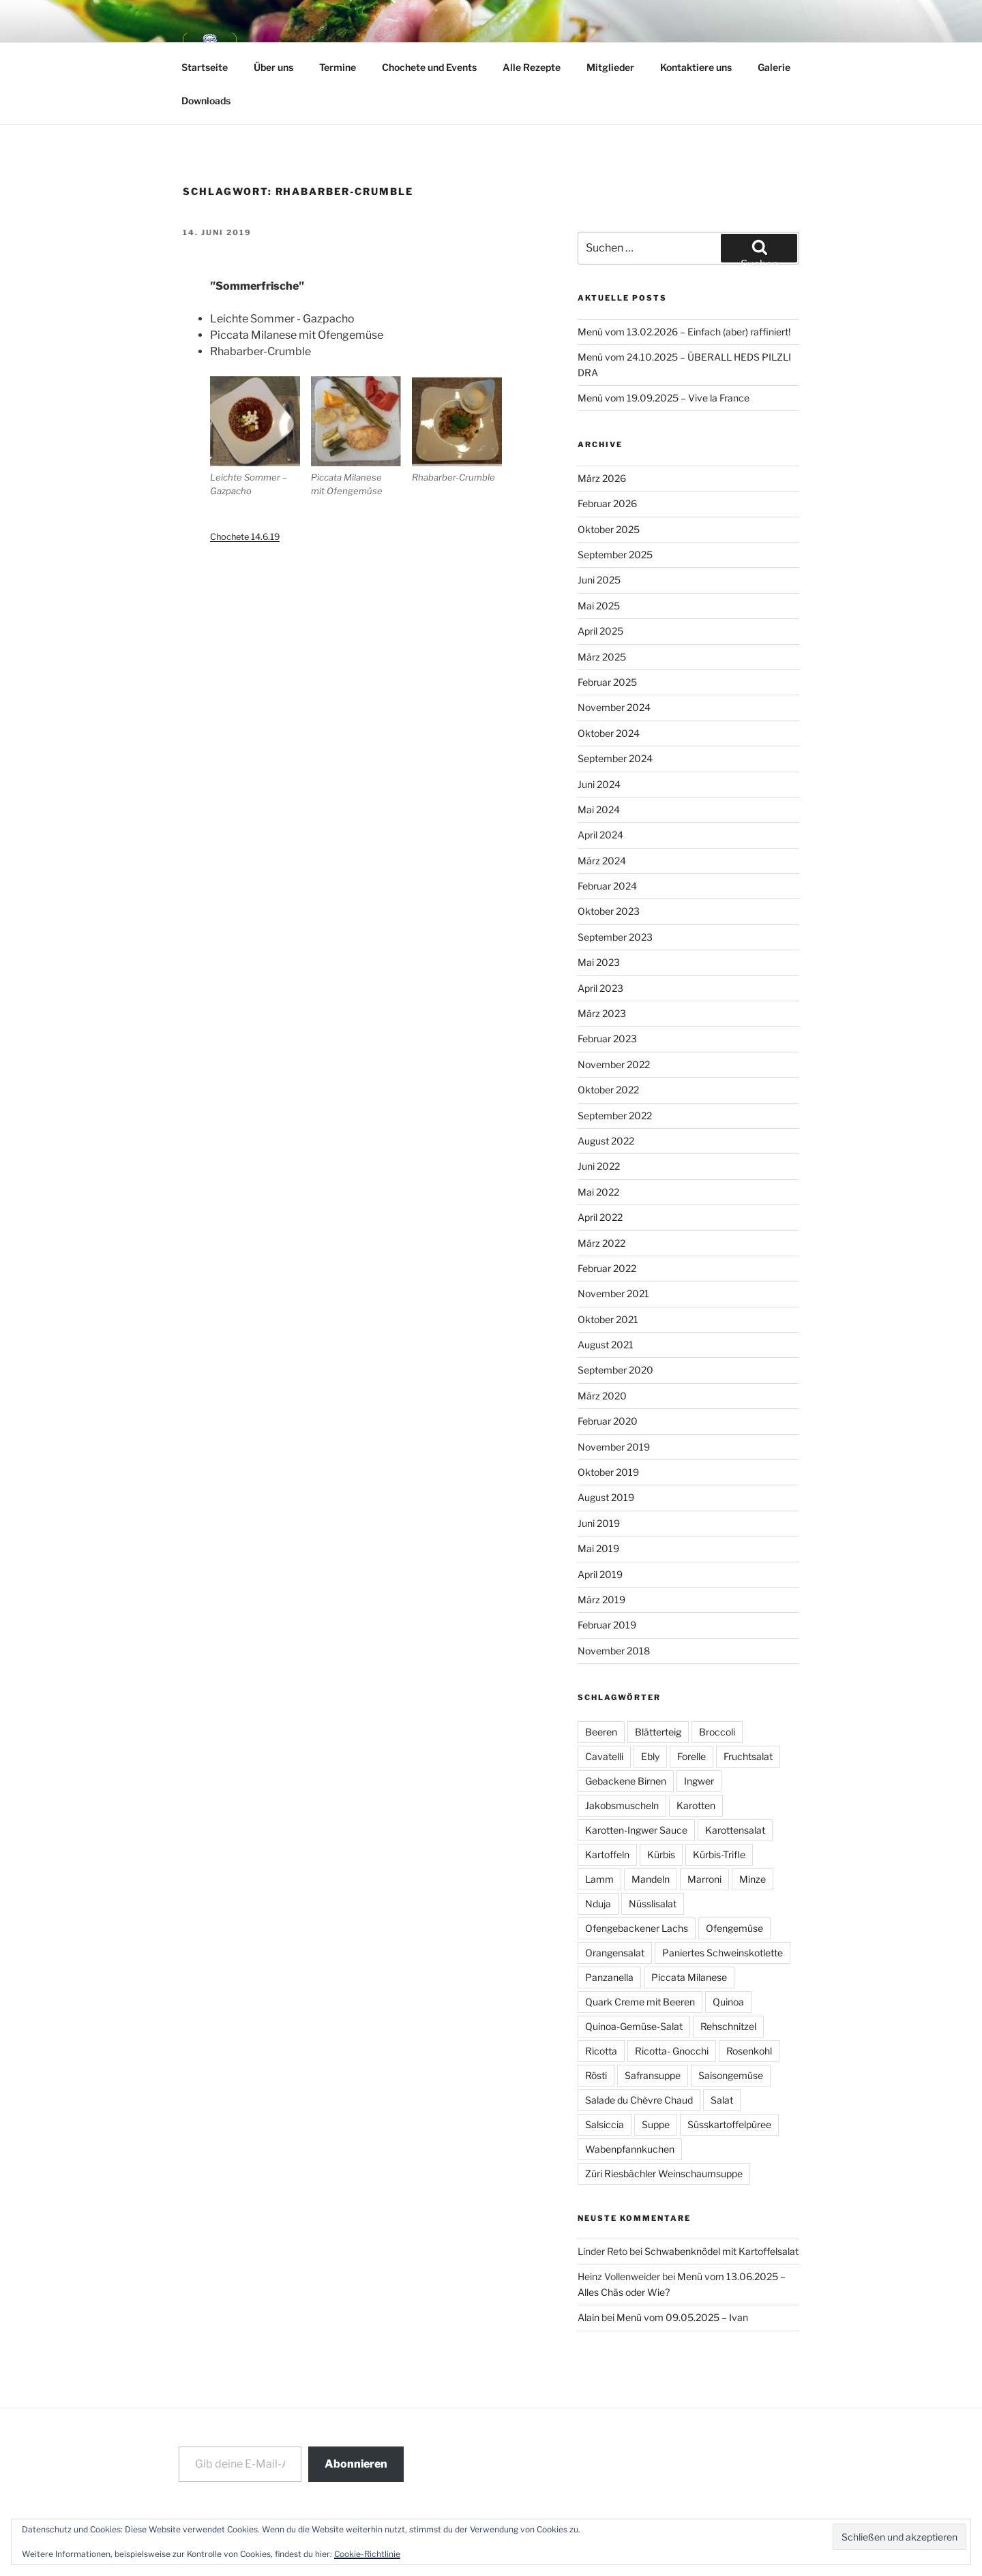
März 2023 (602, 1013)
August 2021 (606, 1344)
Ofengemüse (734, 1928)
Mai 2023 (599, 962)
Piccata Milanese (689, 1977)
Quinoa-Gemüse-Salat (634, 2026)
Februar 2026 (607, 503)
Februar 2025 (607, 682)
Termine (337, 67)
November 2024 (614, 707)
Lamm (599, 1879)
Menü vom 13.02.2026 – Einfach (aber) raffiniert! (684, 331)
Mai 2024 (599, 809)
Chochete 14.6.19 (245, 537)
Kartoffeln (607, 1854)
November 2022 (614, 1064)
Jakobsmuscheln (622, 1805)
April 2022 (600, 1217)
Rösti (596, 2075)
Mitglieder (610, 67)
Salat (722, 2100)
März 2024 (602, 860)
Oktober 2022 (608, 1089)
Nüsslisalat (652, 1903)
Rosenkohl (749, 2051)
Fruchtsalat (748, 1756)
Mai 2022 (598, 1192)
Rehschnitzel (728, 2026)
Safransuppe (653, 2075)
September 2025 (615, 554)
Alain (588, 2317)
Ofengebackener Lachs (636, 1928)
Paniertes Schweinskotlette (722, 1952)
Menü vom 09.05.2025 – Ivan (682, 2317)
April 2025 (600, 631)
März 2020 (602, 1395)
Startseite (204, 67)
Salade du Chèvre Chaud (639, 2100)
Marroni (704, 1879)
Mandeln (650, 1879)
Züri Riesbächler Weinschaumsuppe (664, 2173)
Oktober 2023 (609, 911)
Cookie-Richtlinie (367, 2554)
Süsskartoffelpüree (729, 2124)
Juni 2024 (599, 784)
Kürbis (661, 1854)
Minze (752, 1879)
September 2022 (615, 1115)
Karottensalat (735, 1830)
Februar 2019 (607, 1625)
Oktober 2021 (608, 1319)
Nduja (598, 1903)
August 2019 (606, 1497)
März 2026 (602, 478)
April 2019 (600, 1574)
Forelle (691, 1756)
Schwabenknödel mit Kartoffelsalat (721, 2251)
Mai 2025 (599, 605)
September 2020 (615, 1370)
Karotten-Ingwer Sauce (636, 1830)
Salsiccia (604, 2124)
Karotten (695, 1805)
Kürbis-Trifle (719, 1854)
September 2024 (615, 758)
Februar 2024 (607, 886)
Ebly (650, 1756)
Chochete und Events (429, 67)
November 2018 (614, 1650)
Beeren (601, 1732)
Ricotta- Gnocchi (672, 2051)
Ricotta (601, 2051)
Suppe (656, 2124)
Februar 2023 (607, 1038)
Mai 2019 (598, 1548)
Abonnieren (356, 2463)
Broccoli (717, 1732)
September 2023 (615, 937)
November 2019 (614, 1447)
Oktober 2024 (609, 733)
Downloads (205, 100)
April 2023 (600, 988)
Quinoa (728, 2001)
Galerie (774, 67)
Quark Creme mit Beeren (640, 2001)
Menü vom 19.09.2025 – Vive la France (663, 398)
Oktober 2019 (608, 1472)
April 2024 (600, 834)
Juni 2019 (599, 1523)
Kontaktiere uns (696, 67)
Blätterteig (658, 1732)
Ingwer (699, 1781)
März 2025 (602, 657)
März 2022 (601, 1243)
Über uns (273, 67)
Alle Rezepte (532, 67)
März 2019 (601, 1599)
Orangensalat (614, 1952)
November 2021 (613, 1293)
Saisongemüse (730, 2075)
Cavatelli (604, 1756)
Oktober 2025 (609, 529)
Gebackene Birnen (625, 1781)
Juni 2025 (599, 580)
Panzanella (609, 1977)
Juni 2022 (599, 1166)
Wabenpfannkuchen (629, 2149)
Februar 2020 (608, 1421)
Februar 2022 (607, 1268)
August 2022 (606, 1141)
